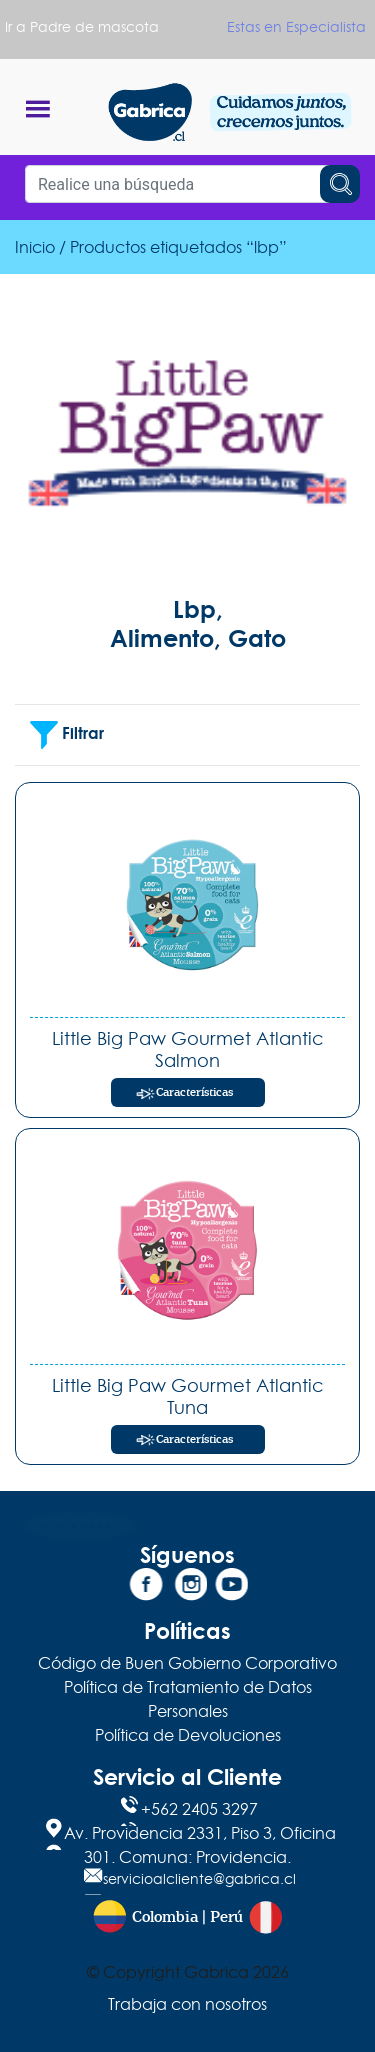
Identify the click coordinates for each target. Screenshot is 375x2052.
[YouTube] (229, 1588)
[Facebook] (146, 1588)
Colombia (165, 1917)
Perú (226, 1917)
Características (194, 1092)
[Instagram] (188, 1588)
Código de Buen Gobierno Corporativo (187, 1663)
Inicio (35, 247)
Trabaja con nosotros (187, 2004)
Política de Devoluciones (188, 1735)
